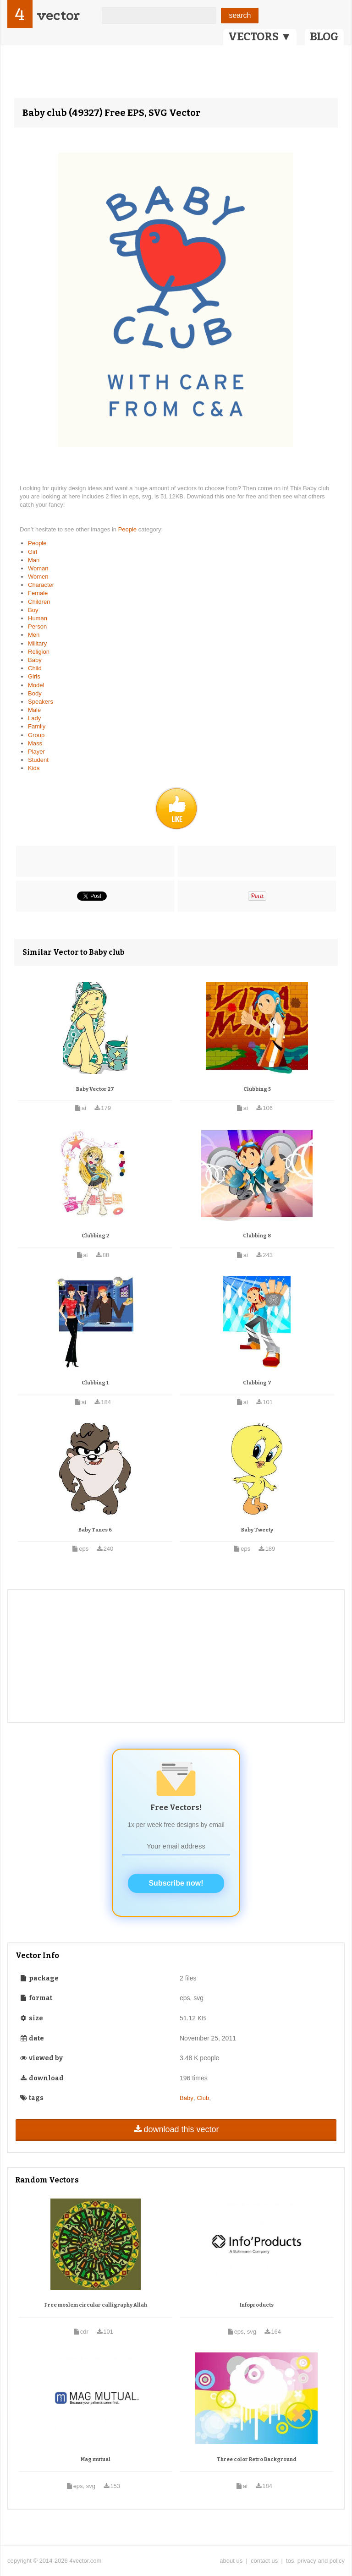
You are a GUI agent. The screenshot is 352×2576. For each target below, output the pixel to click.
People (128, 529)
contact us (264, 2560)
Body (35, 693)
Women (38, 576)
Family (36, 726)
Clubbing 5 (257, 1089)
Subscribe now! (175, 1883)
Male (34, 709)
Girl (32, 551)
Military (37, 643)
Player (36, 751)
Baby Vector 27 (95, 1089)
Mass (35, 743)
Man (33, 560)
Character (41, 584)
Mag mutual (95, 2459)
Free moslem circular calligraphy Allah (95, 2305)
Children (39, 601)
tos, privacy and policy (315, 2560)
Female (38, 593)
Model (36, 685)
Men (33, 634)
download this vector (176, 2129)
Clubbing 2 (95, 1236)
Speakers (40, 701)
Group (36, 735)
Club (203, 2098)
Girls (34, 676)
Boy (33, 610)
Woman (38, 568)
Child (35, 668)
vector (58, 15)
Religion (39, 651)
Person (37, 626)
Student (38, 759)
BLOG (324, 36)
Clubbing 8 (257, 1236)
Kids (33, 768)
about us (231, 2560)
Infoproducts (257, 2305)
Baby (35, 659)
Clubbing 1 (95, 1383)
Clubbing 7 (257, 1383)
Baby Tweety (257, 1530)
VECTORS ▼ (260, 36)
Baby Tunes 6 (95, 1530)
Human (37, 618)
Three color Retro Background (257, 2459)
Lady (34, 718)
